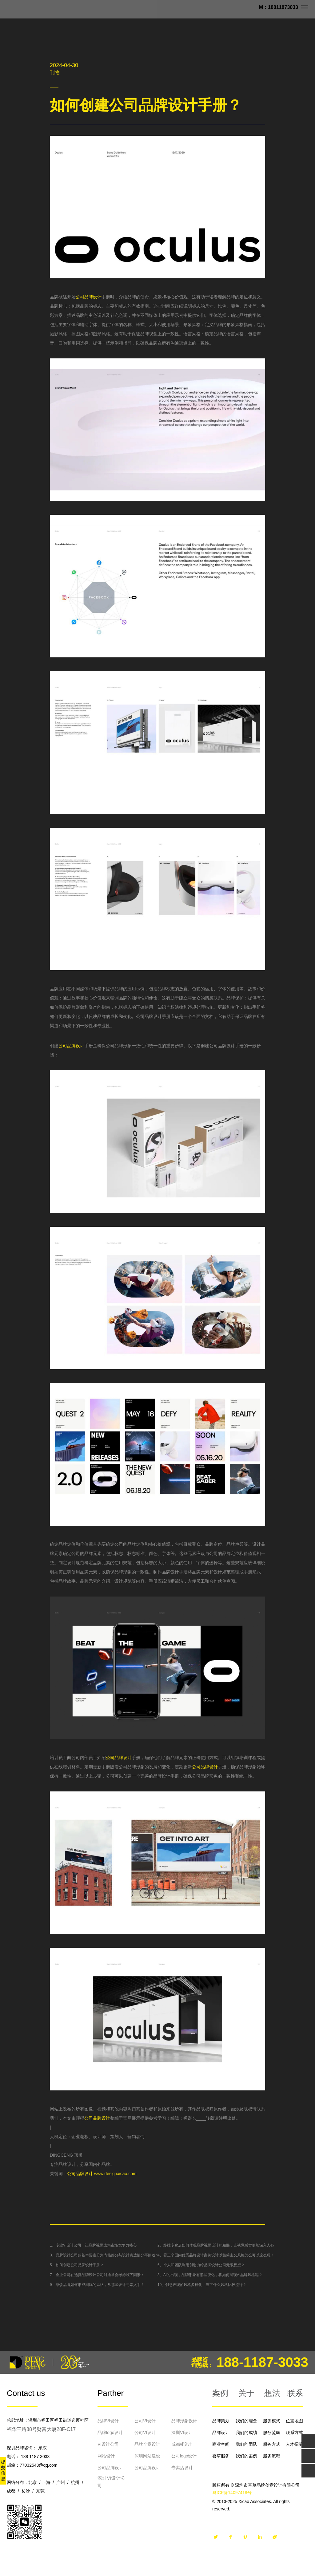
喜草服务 (220, 2455)
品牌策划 (220, 2420)
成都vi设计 (181, 2444)
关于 (246, 2393)
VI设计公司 (108, 2444)
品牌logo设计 (110, 2432)
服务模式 (271, 2420)
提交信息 (3, 2470)
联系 (295, 2393)
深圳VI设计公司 (111, 2482)
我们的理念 (246, 2420)
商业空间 (220, 2444)
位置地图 (294, 2420)
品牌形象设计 (184, 2420)
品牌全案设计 (147, 2444)
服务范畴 (271, 2432)
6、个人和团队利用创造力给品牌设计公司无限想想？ (201, 2265)
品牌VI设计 (108, 2420)
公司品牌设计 (89, 296)
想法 (272, 2393)
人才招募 (294, 2444)
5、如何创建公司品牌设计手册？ (77, 2265)
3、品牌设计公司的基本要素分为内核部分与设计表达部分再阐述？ (104, 2255)
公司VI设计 (145, 2420)
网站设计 (106, 2455)
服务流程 (271, 2455)
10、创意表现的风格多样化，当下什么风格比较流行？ (202, 2285)
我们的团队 (246, 2444)
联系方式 (294, 2432)
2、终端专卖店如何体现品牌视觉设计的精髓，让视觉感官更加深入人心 (216, 2245)
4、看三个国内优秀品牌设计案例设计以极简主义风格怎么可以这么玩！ (216, 2255)
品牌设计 (220, 2432)
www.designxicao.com (115, 2173)
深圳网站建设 (147, 2455)
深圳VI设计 (182, 2432)
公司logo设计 (184, 2455)
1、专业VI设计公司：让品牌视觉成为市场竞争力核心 (93, 2245)
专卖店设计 (182, 2467)
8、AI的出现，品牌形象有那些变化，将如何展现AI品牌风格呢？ (210, 2275)
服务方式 (271, 2444)
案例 (220, 2393)
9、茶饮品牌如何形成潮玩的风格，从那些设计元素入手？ (97, 2285)
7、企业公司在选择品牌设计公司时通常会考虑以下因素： (97, 2275)
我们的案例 (246, 2455)
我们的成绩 (246, 2432)
